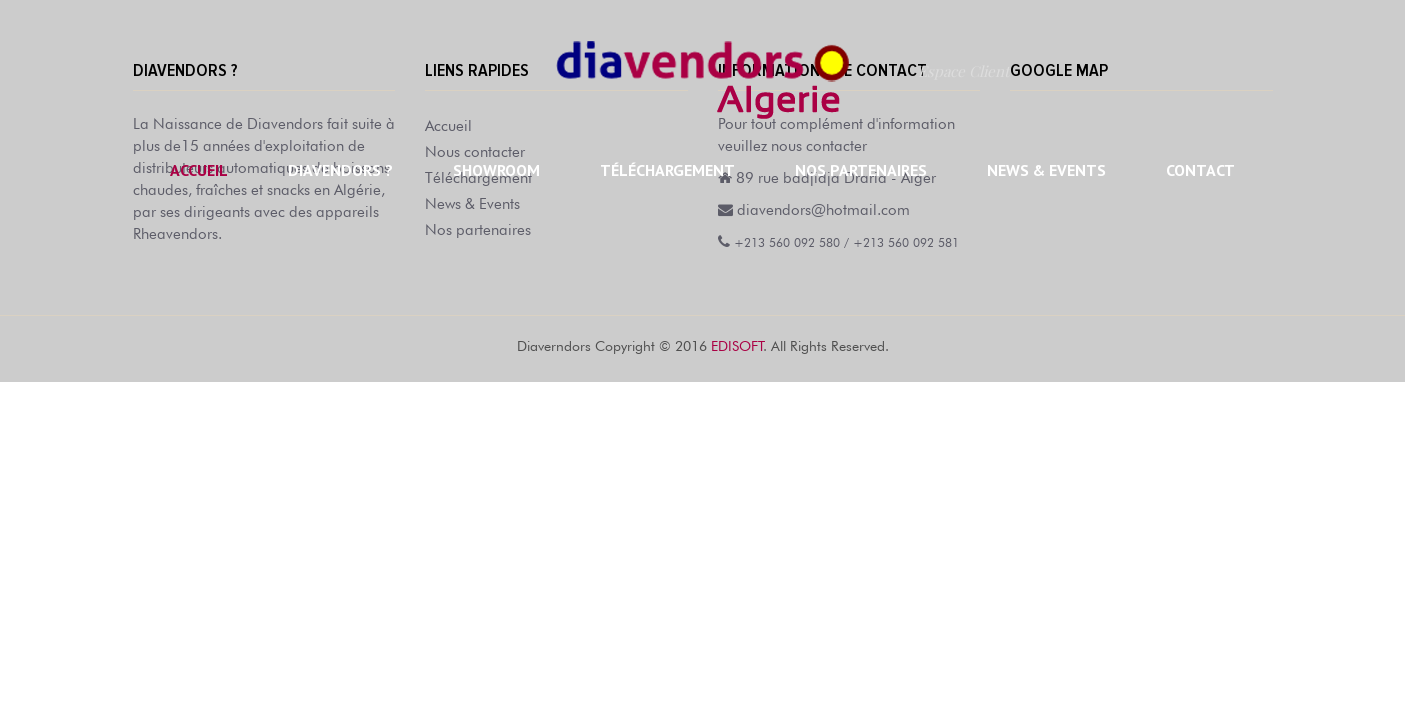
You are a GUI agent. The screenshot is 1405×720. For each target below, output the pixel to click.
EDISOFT (737, 344)
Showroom (496, 170)
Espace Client (963, 71)
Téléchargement (667, 170)
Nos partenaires (861, 170)
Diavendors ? (340, 170)
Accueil (199, 170)
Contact (1200, 170)
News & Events (1046, 170)
